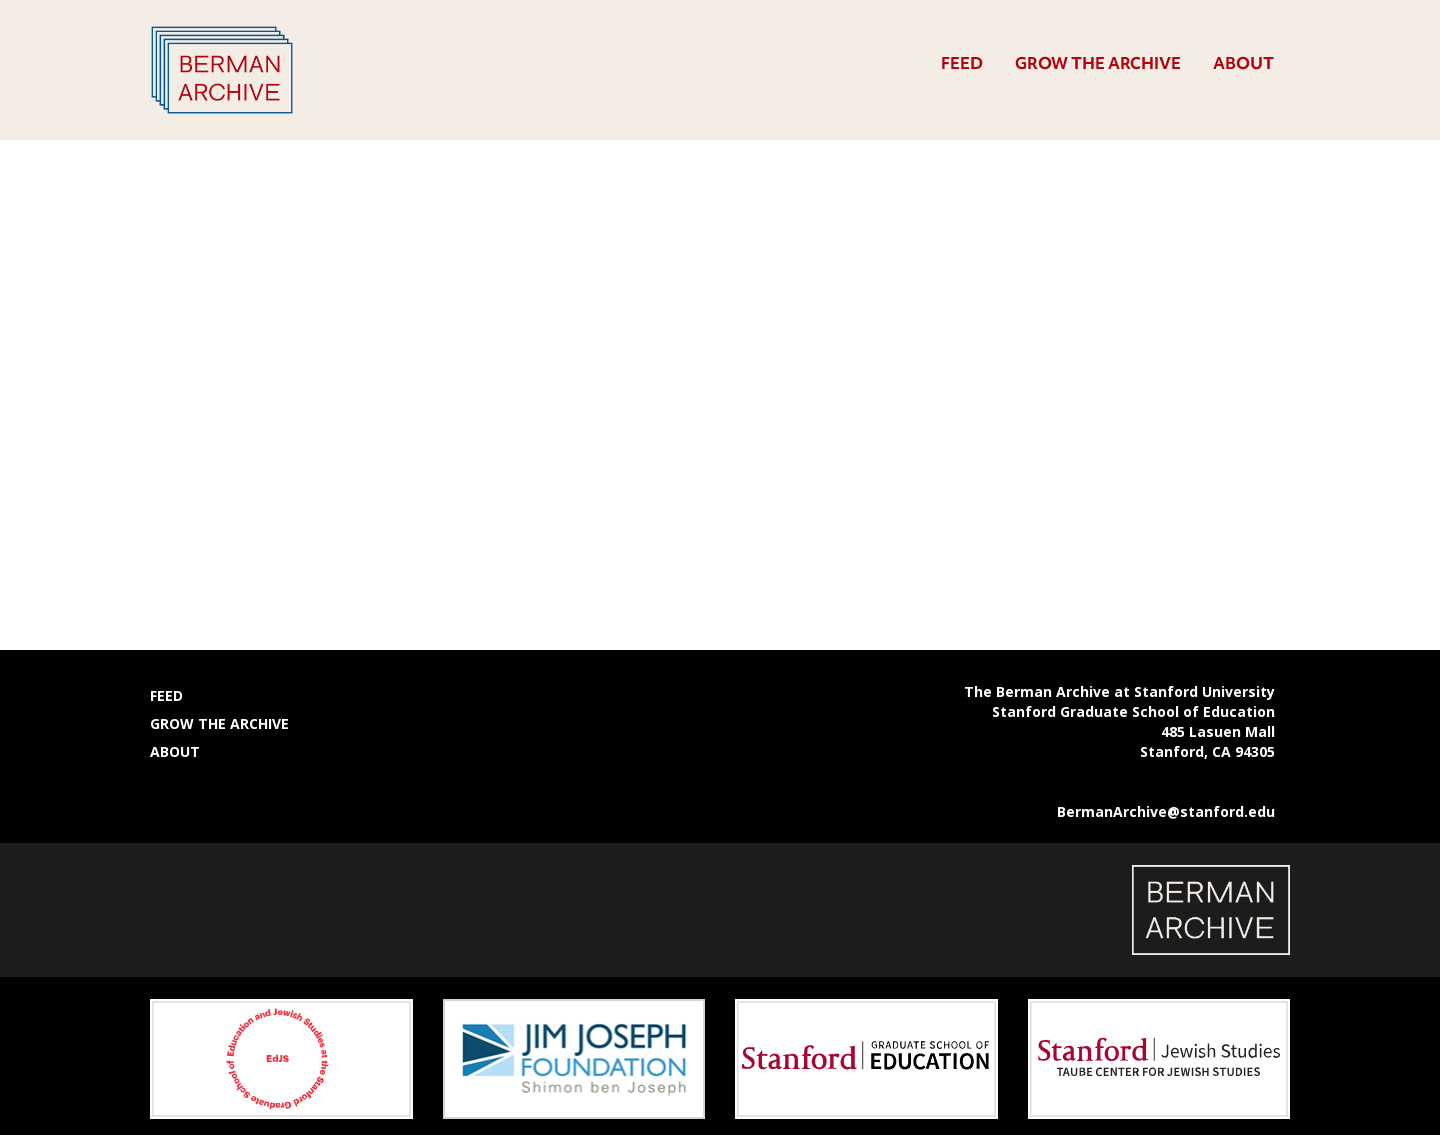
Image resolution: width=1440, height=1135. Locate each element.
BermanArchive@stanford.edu (1166, 811)
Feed (962, 63)
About (1243, 63)
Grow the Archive (1098, 63)
